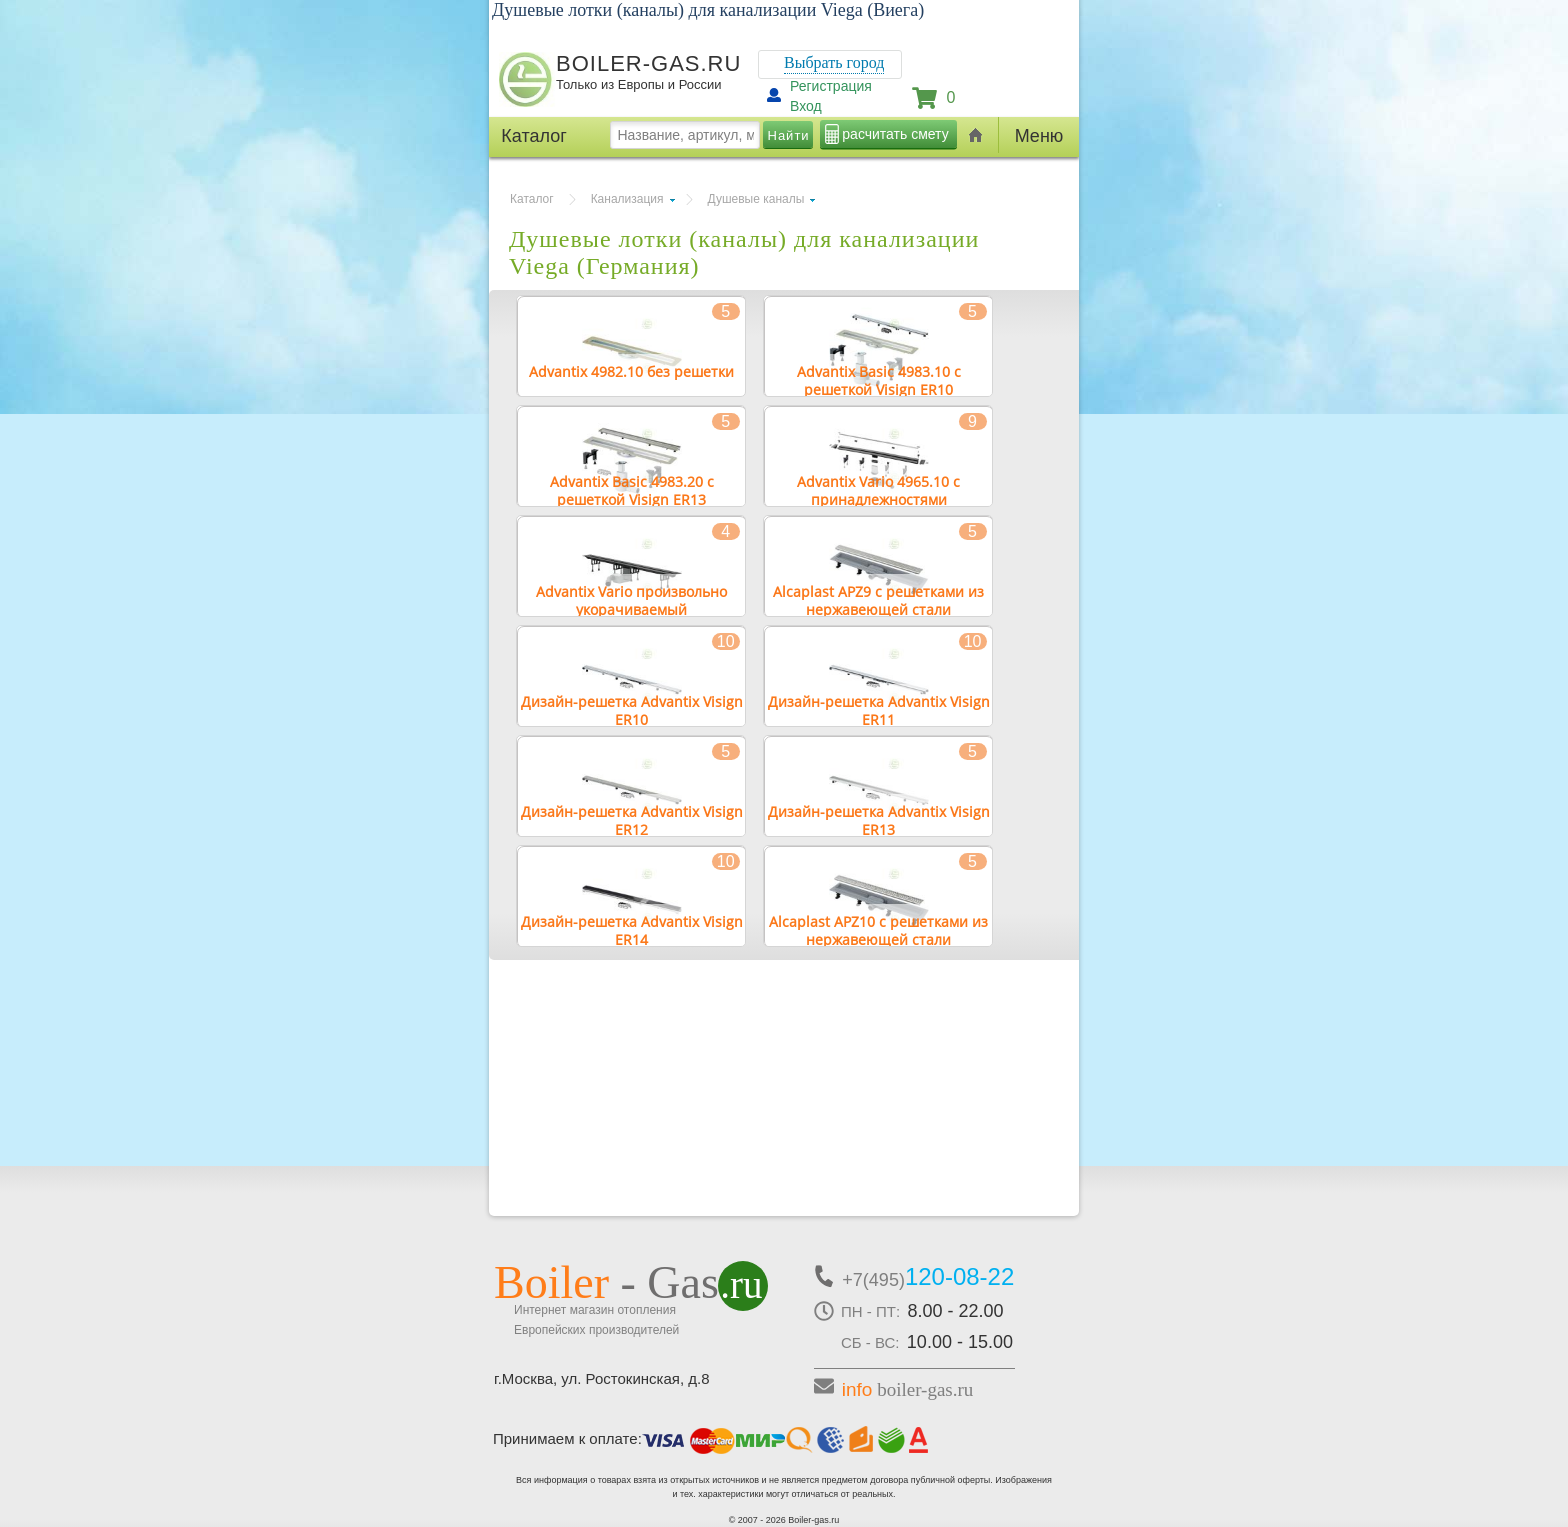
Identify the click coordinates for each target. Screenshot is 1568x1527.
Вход (806, 106)
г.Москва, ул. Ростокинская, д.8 (602, 1378)
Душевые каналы (756, 199)
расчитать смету (895, 134)
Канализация (627, 199)
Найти (789, 135)
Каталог (532, 199)
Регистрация (831, 86)
